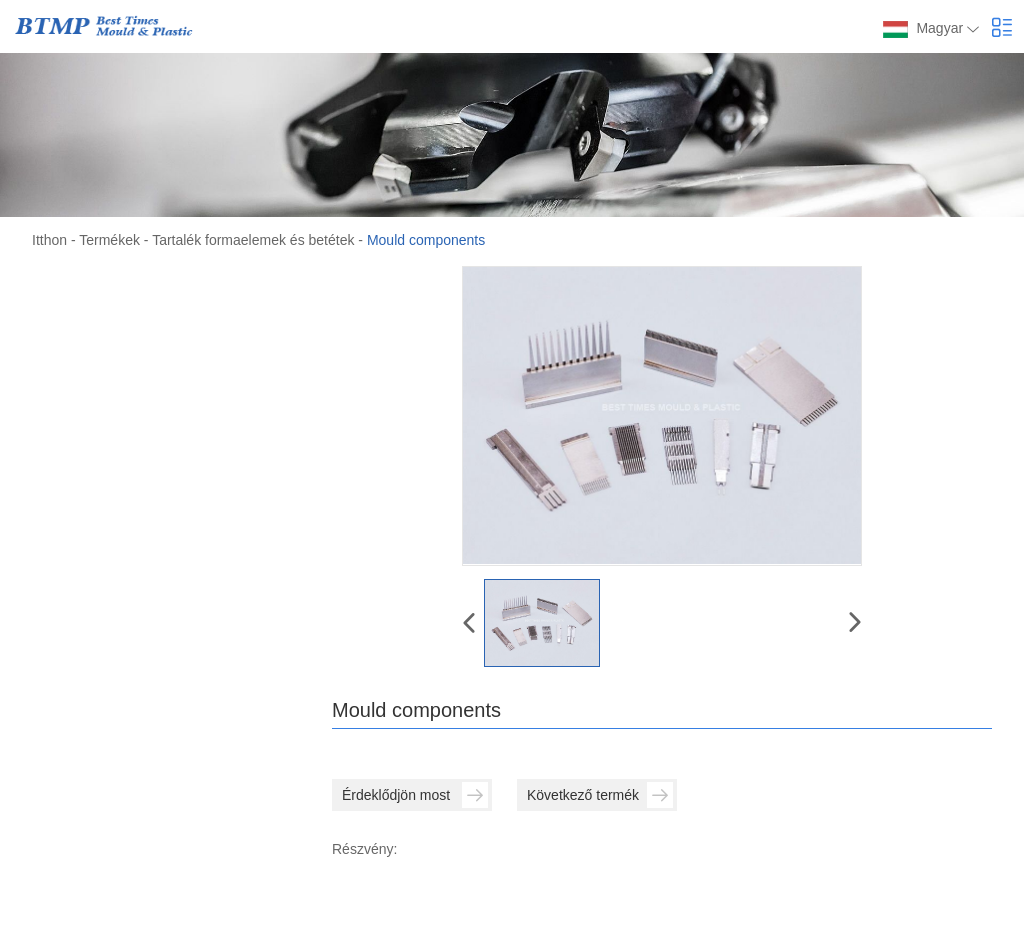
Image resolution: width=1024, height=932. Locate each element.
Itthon (49, 240)
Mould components (426, 240)
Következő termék (600, 795)
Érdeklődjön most (415, 795)
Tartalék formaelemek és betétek (253, 240)
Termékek (109, 240)
